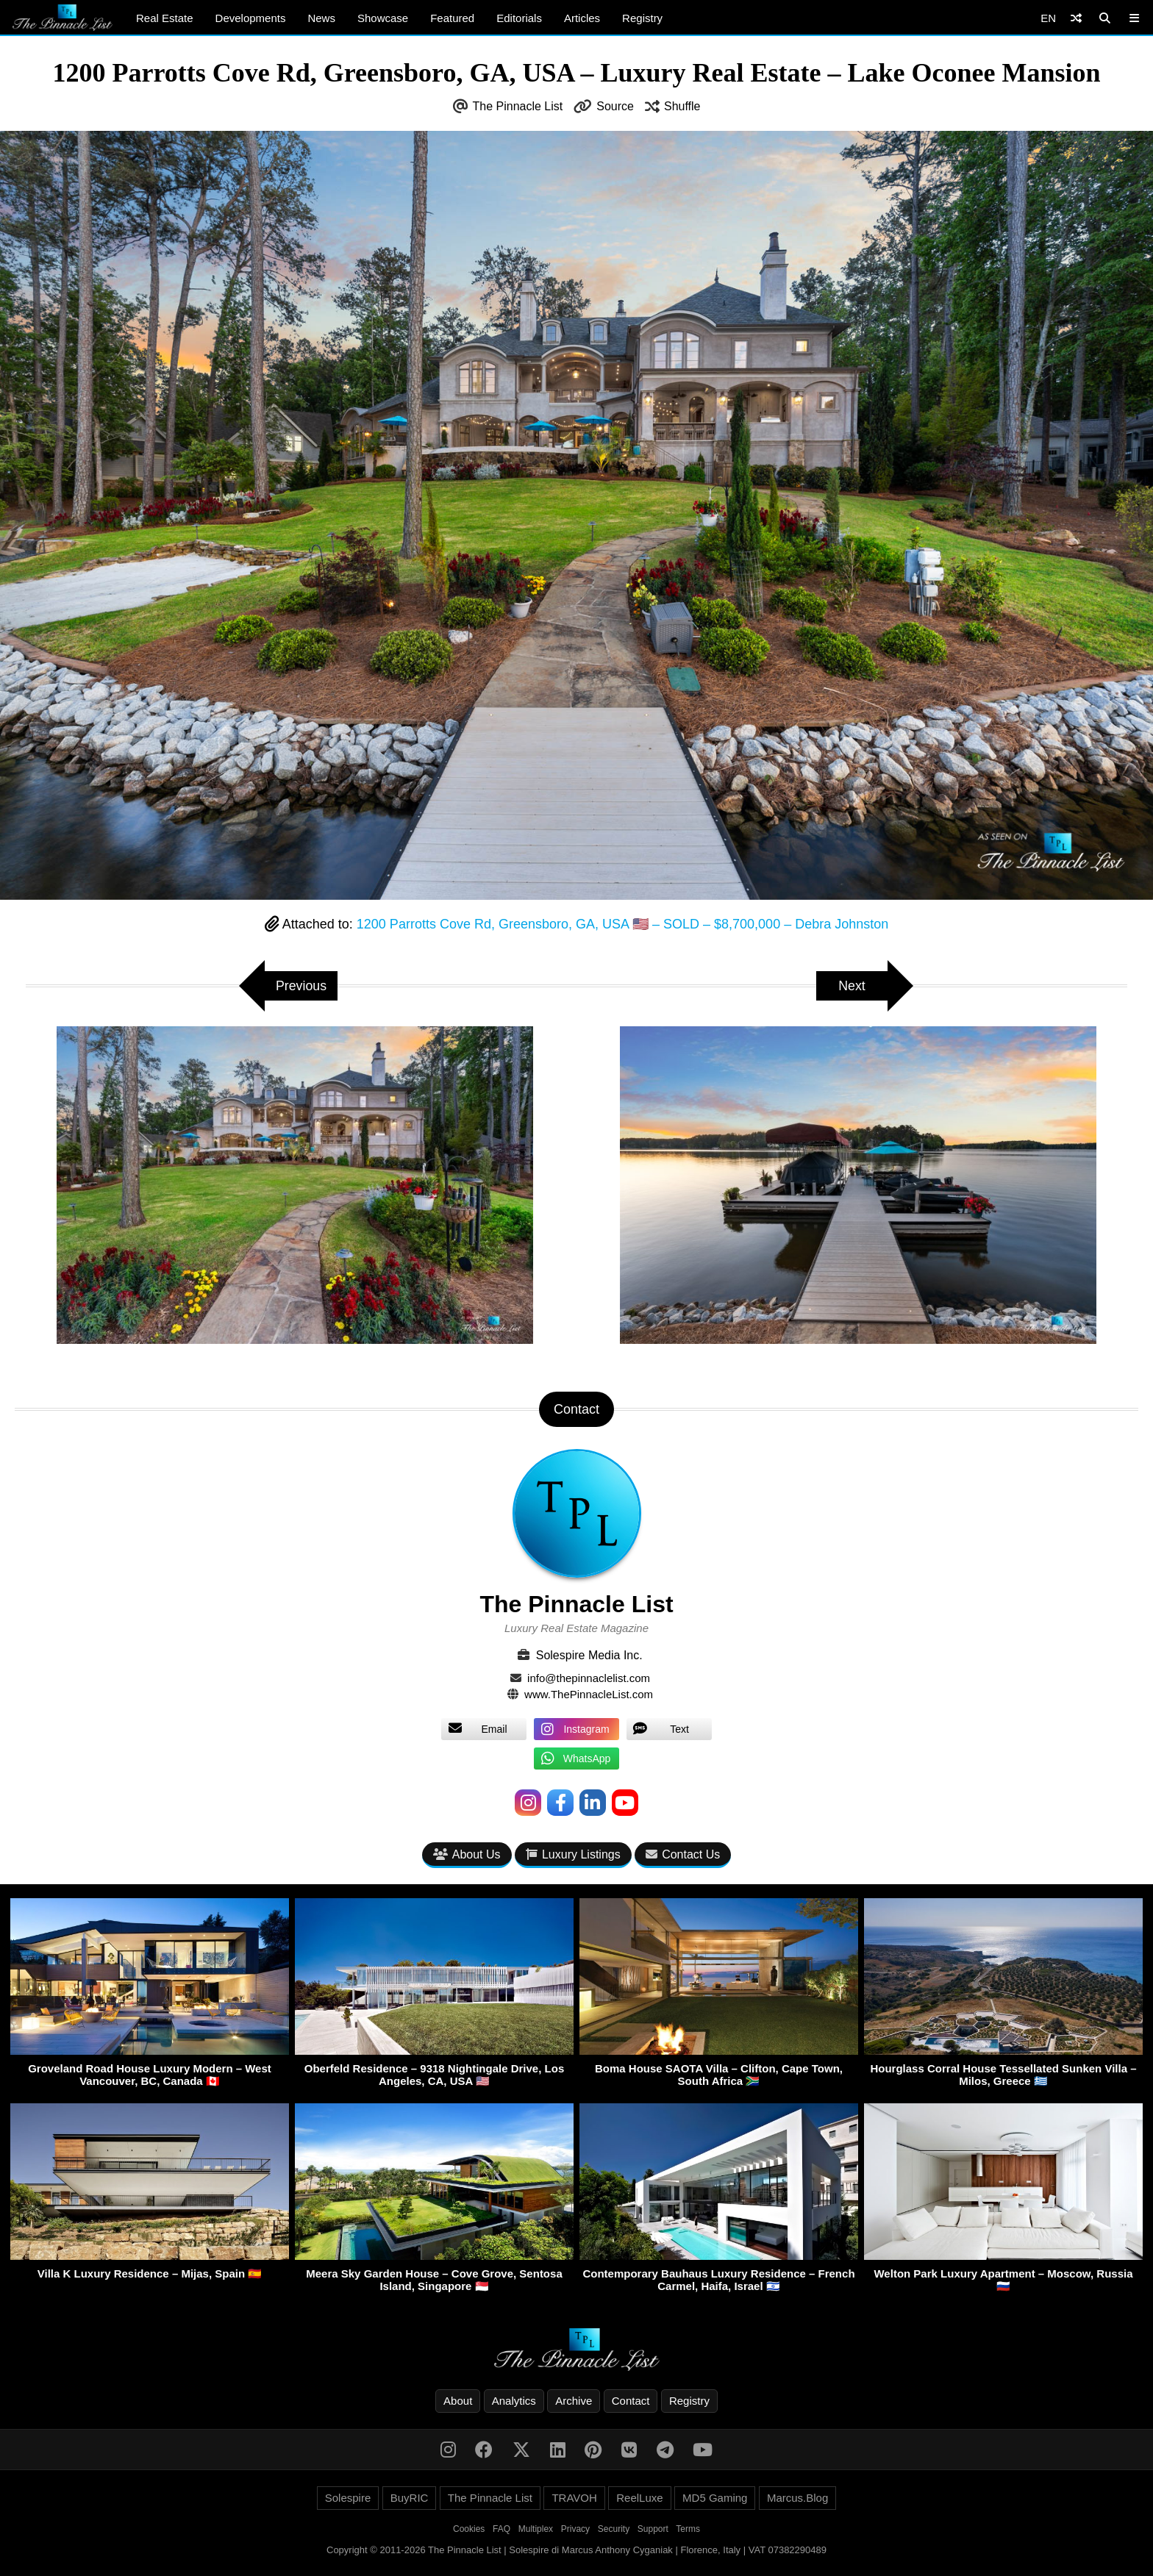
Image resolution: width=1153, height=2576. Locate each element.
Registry (642, 18)
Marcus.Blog (797, 2498)
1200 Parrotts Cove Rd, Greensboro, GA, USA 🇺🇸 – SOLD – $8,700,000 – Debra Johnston (622, 924)
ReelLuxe (639, 2498)
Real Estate (164, 18)
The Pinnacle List (518, 106)
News (321, 18)
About (457, 2401)
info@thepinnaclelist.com (588, 1678)
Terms (688, 2530)
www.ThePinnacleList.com (588, 1694)
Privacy (575, 2530)
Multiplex (535, 2530)
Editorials (519, 18)
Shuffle (682, 106)
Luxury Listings (573, 1854)
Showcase (382, 18)
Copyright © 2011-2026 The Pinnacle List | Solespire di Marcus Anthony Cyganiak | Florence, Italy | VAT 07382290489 (576, 2550)
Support (653, 2530)
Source (615, 106)
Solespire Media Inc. (589, 1655)
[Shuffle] (1076, 18)
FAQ (501, 2530)
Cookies (469, 2530)
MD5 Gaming (714, 2498)
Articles (582, 18)
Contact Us (683, 1854)
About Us (467, 1854)
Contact (631, 2401)
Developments (250, 18)
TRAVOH (573, 2498)
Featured (452, 18)
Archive (573, 2401)
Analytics (514, 2401)
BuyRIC (409, 2498)
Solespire (348, 2498)
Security (613, 2530)
